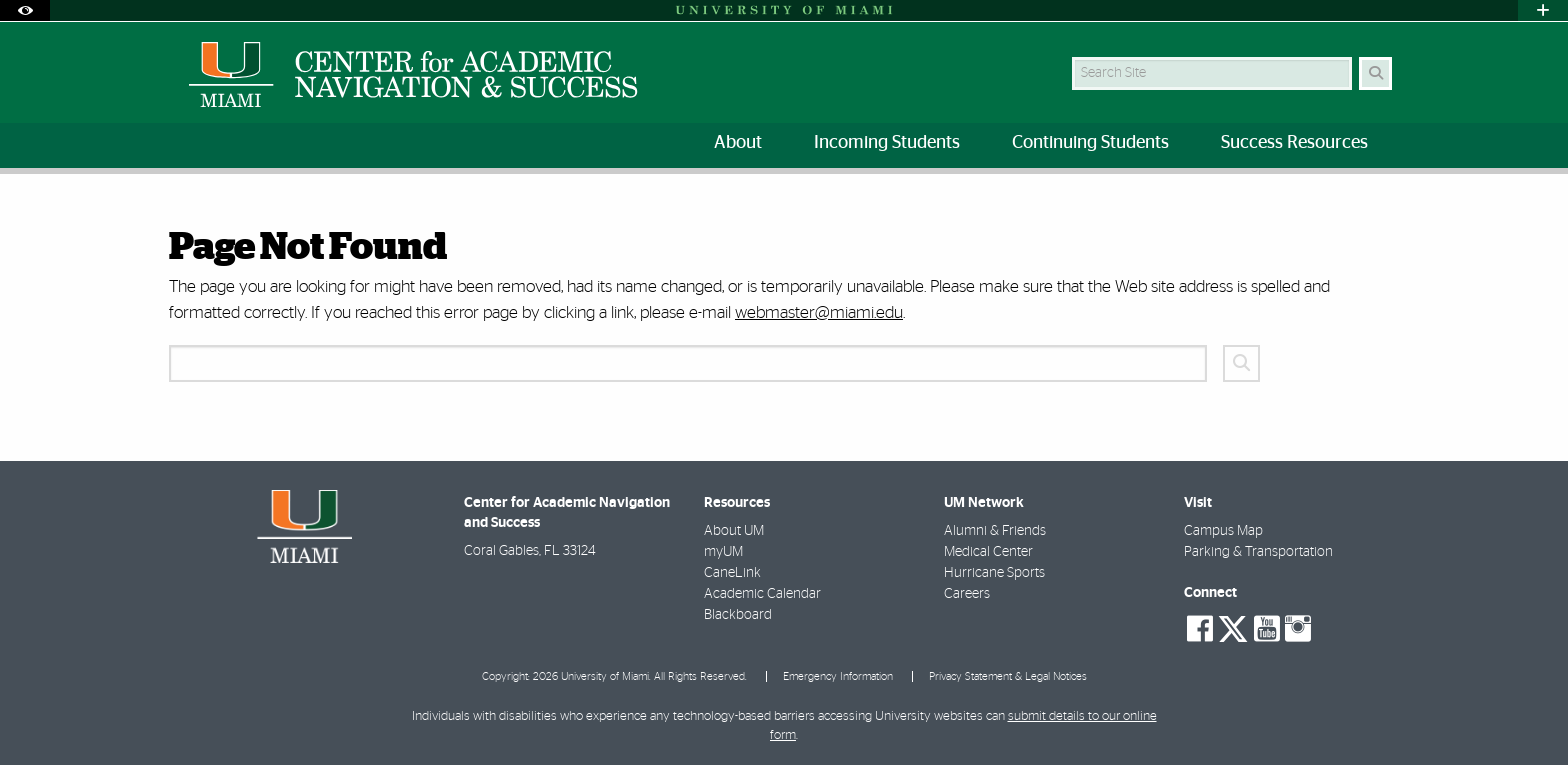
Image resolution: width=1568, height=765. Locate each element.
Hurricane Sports (994, 573)
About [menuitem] (738, 143)
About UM (734, 531)
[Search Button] (1375, 73)
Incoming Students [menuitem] (887, 143)
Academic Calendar (762, 594)
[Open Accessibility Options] (25, 10)
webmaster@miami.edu (819, 312)
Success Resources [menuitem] (1294, 143)
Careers (967, 594)
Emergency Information (838, 676)
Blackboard (738, 615)
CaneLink (732, 573)
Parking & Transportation (1258, 552)
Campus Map (1223, 531)
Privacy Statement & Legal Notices (1008, 676)
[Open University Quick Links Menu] (1543, 10)
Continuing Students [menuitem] (1090, 143)
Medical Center (988, 552)
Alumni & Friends (995, 531)
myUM (723, 552)
